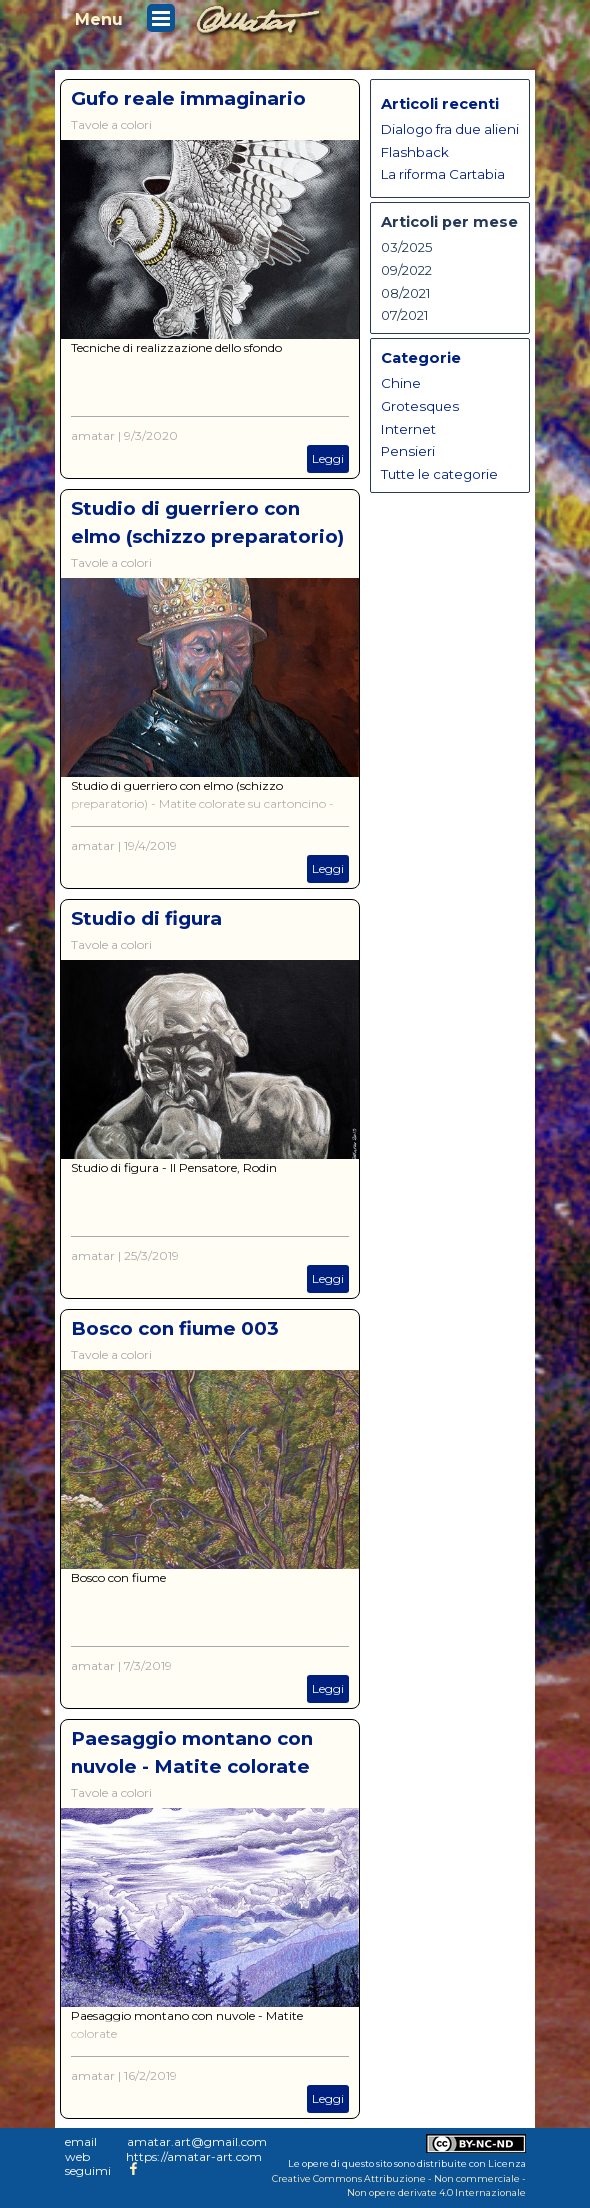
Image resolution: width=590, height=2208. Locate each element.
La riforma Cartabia (443, 174)
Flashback (415, 152)
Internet (408, 429)
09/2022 (406, 270)
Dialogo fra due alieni (450, 129)
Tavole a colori (111, 124)
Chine (401, 383)
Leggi (328, 458)
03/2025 (407, 247)
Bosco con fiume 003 (175, 1328)
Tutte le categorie (439, 474)
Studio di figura (146, 918)
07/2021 (405, 315)
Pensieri (408, 451)
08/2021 (406, 293)
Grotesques (420, 406)
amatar (93, 435)
